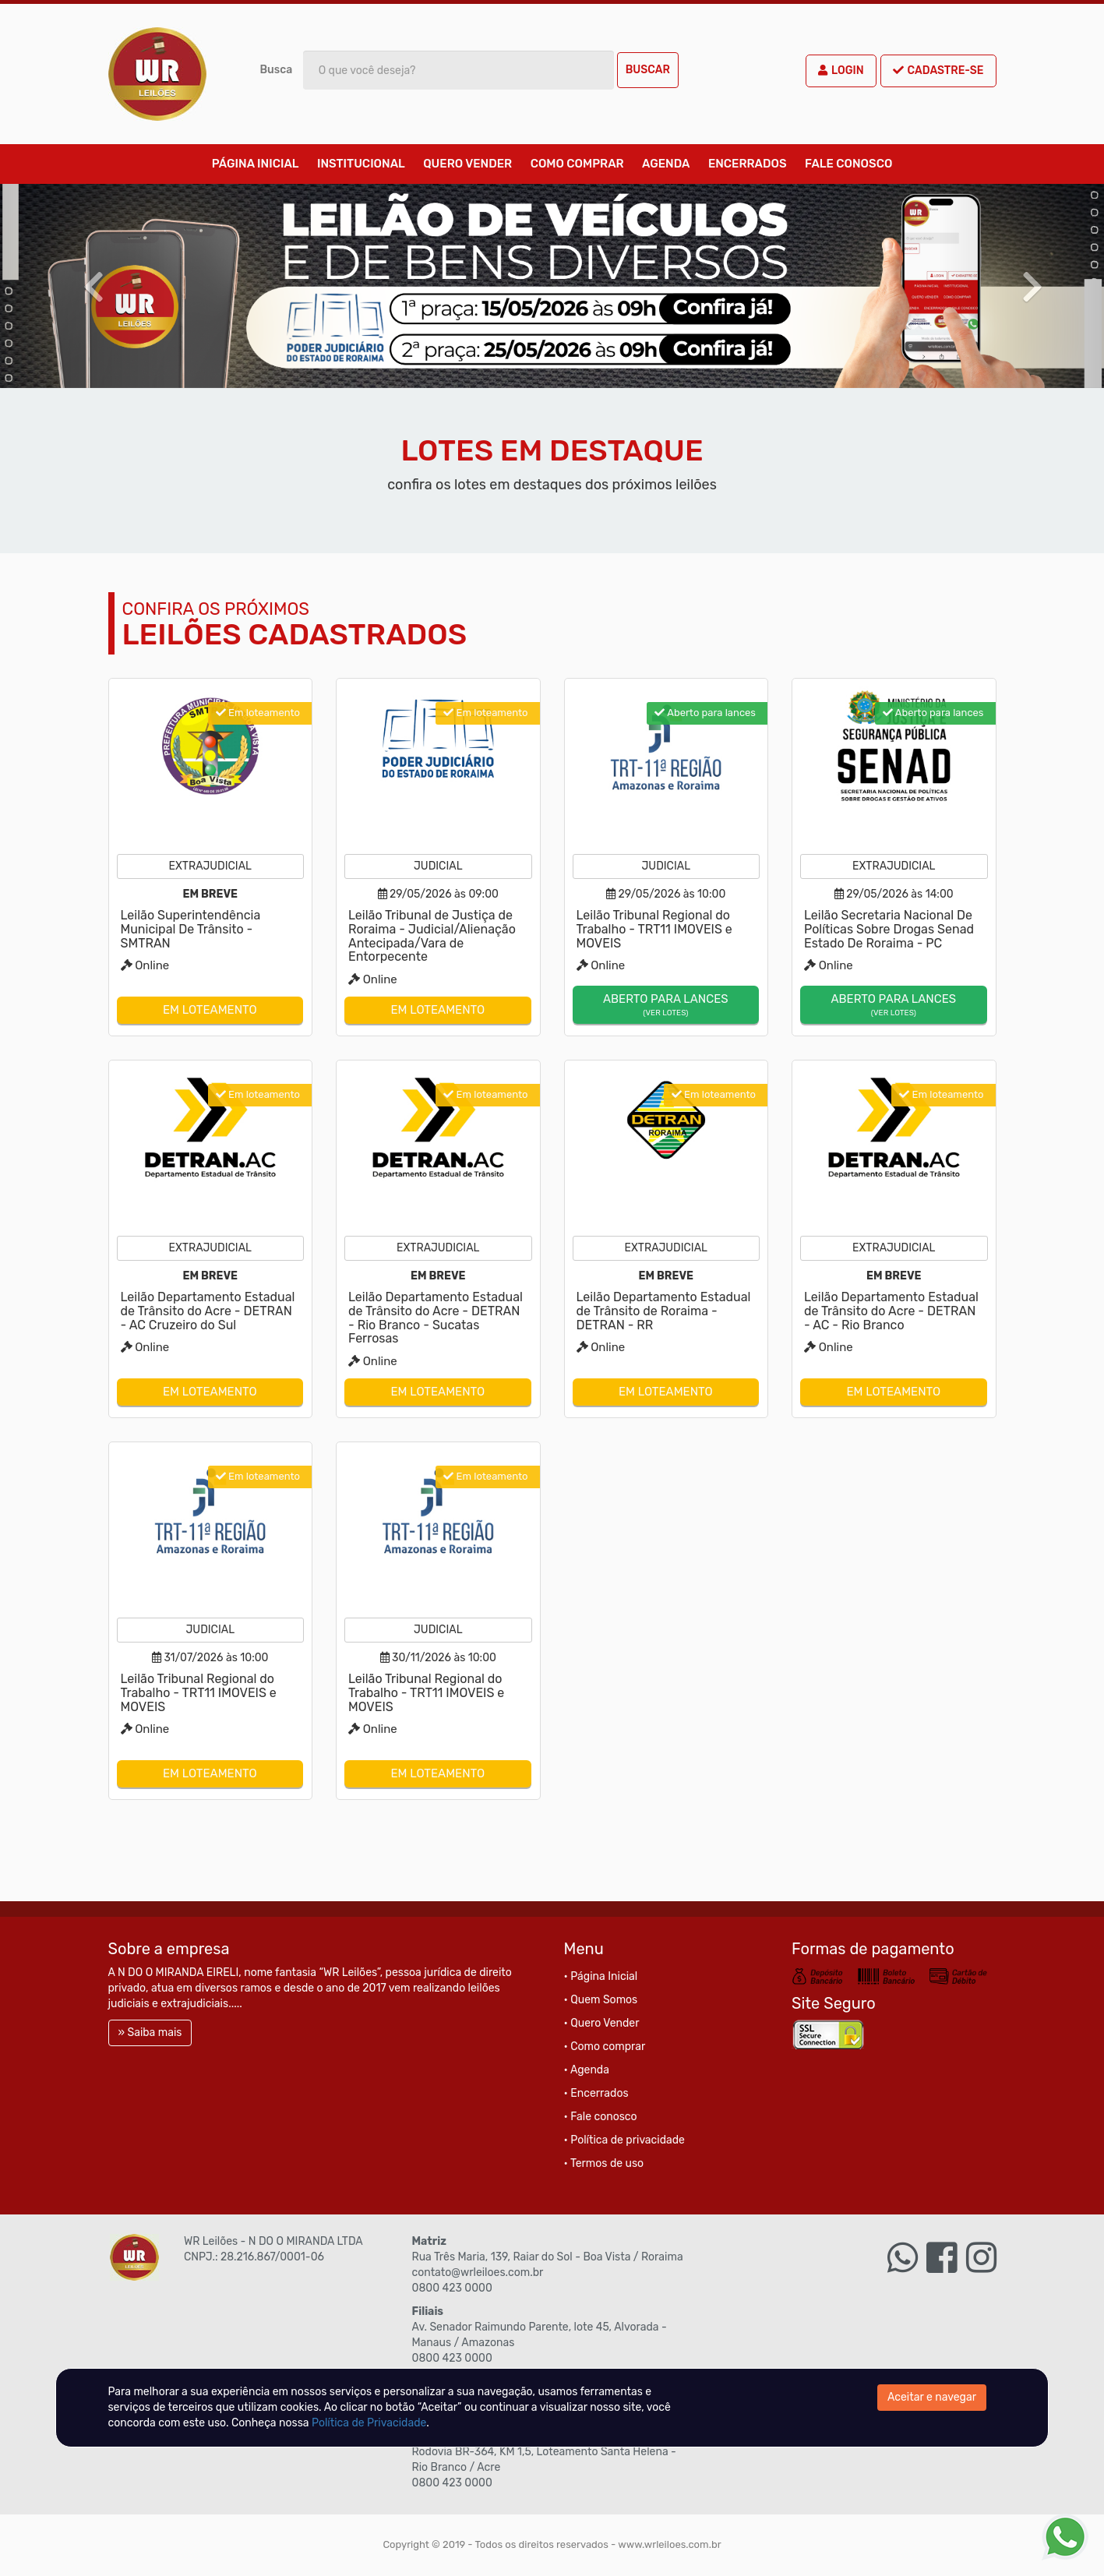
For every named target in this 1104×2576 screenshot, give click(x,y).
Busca (276, 69)
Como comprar (577, 164)
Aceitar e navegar (931, 2397)
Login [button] (841, 70)
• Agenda (586, 2070)
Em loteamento (210, 1010)
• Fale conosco (600, 2116)
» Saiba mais (150, 2032)
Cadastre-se (938, 70)
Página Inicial (255, 164)
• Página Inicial (601, 1976)
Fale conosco (848, 164)
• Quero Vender (602, 2023)
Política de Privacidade (369, 2423)
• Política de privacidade (624, 2140)
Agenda (666, 164)
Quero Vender (467, 164)
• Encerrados (596, 2093)
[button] (83, 285)
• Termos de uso (604, 2163)
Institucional (361, 164)
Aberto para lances (666, 1005)
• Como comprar (605, 2046)
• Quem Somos (601, 1999)
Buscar (648, 69)
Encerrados (747, 164)
